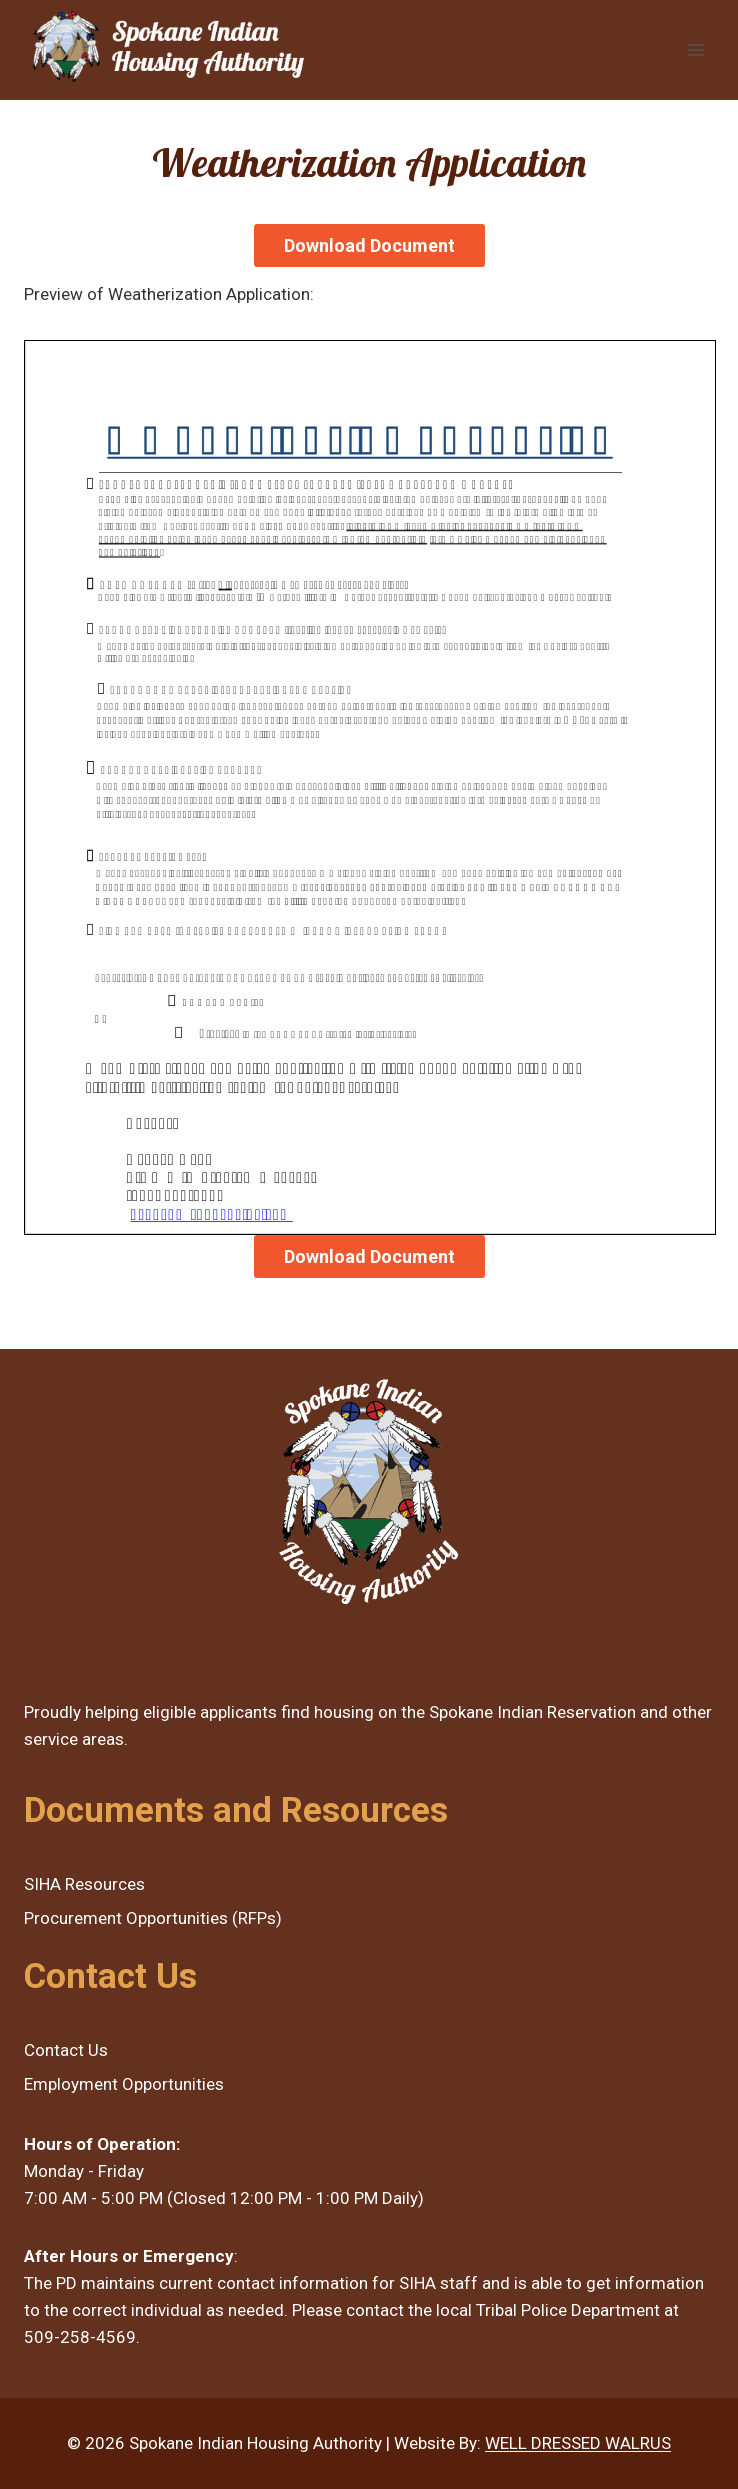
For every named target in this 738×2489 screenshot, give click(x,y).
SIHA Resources (84, 1884)
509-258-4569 (80, 2337)
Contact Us (66, 2050)
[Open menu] (695, 49)
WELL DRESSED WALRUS (578, 2443)
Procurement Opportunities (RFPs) (153, 1918)
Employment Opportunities (124, 2084)
